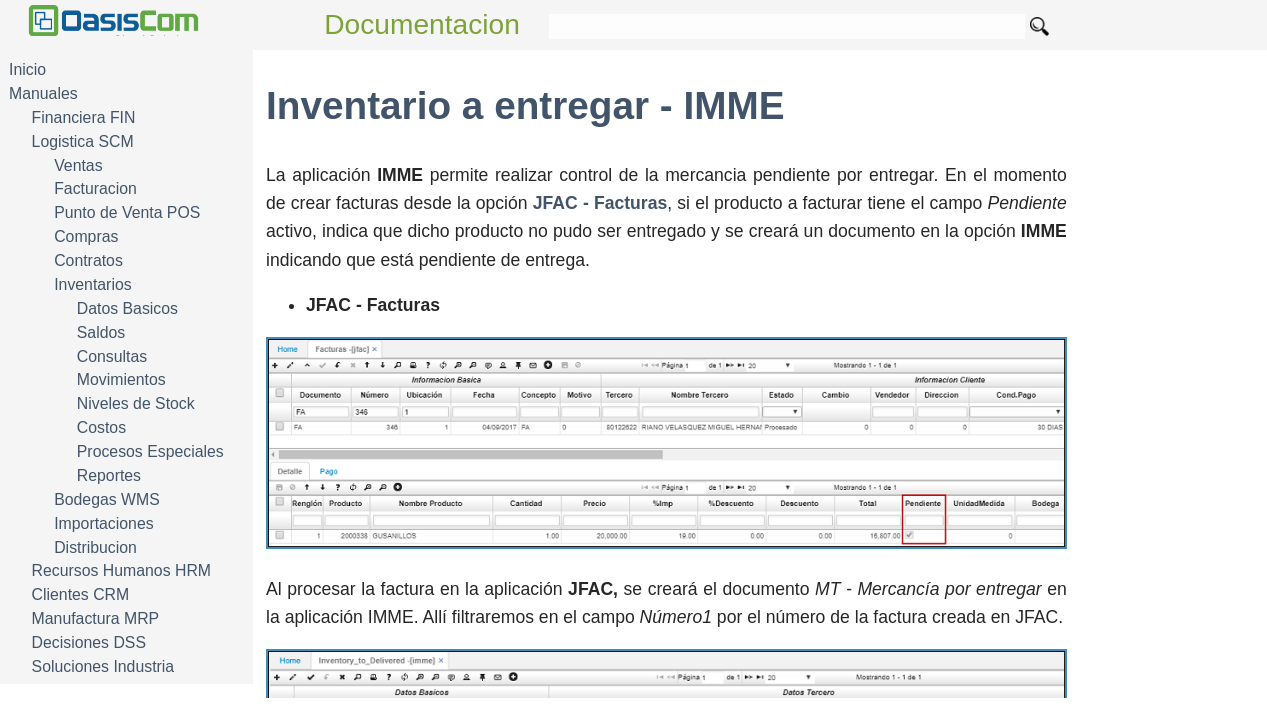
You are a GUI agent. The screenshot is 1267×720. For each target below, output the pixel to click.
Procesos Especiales (150, 451)
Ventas (78, 165)
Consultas (112, 356)
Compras (86, 236)
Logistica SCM (83, 141)
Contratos (88, 260)
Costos (101, 427)
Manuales (43, 93)
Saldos (101, 332)
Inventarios (92, 284)
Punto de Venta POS (127, 212)
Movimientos (121, 379)
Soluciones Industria (103, 666)
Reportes (109, 475)
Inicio (27, 69)
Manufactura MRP (96, 618)
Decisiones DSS (89, 642)
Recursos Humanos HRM (121, 570)
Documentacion (422, 24)
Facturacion (95, 188)
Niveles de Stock (136, 403)
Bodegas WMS (107, 499)
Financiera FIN (84, 117)
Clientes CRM (81, 594)
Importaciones (103, 523)
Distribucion (95, 547)
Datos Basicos (127, 308)
